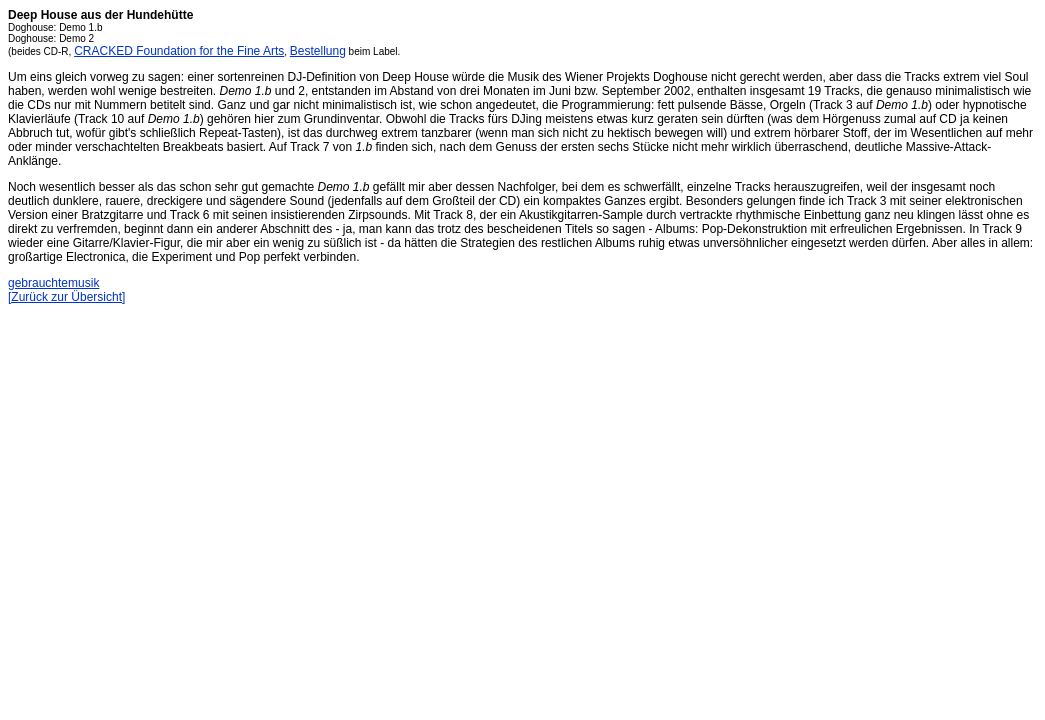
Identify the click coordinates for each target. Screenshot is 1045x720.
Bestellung (318, 51)
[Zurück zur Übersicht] (66, 297)
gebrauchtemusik (53, 283)
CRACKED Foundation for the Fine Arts (179, 51)
